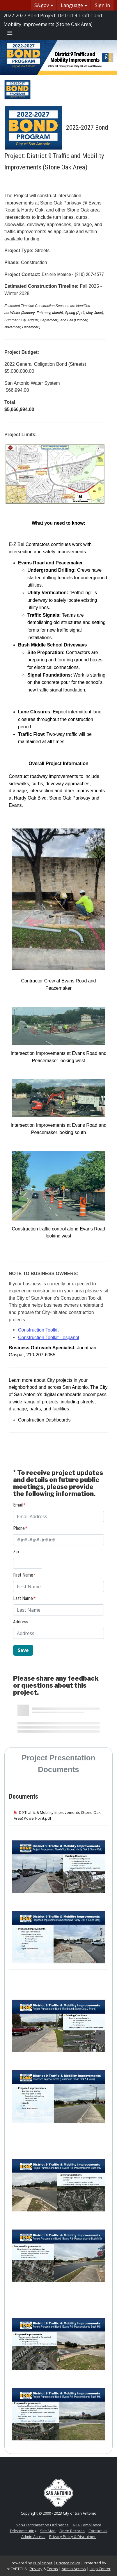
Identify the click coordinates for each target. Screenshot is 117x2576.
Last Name (24, 1598)
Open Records (72, 2530)
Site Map (48, 2530)
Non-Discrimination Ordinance (42, 2525)
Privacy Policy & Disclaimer (72, 2536)
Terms (52, 2568)
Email (19, 1505)
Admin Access (33, 2536)
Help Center (100, 2568)
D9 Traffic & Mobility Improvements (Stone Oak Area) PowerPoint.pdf (57, 1815)
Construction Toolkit (38, 1329)
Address (20, 1622)
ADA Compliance (86, 2525)
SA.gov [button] (43, 5)
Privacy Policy (68, 2562)
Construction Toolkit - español (48, 1337)
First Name (24, 1575)
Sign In (102, 5)
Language (74, 5)
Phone (20, 1528)
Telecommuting (23, 2530)
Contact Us (97, 2530)
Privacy (36, 2568)
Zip (16, 1551)
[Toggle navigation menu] (9, 33)
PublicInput (42, 2562)
